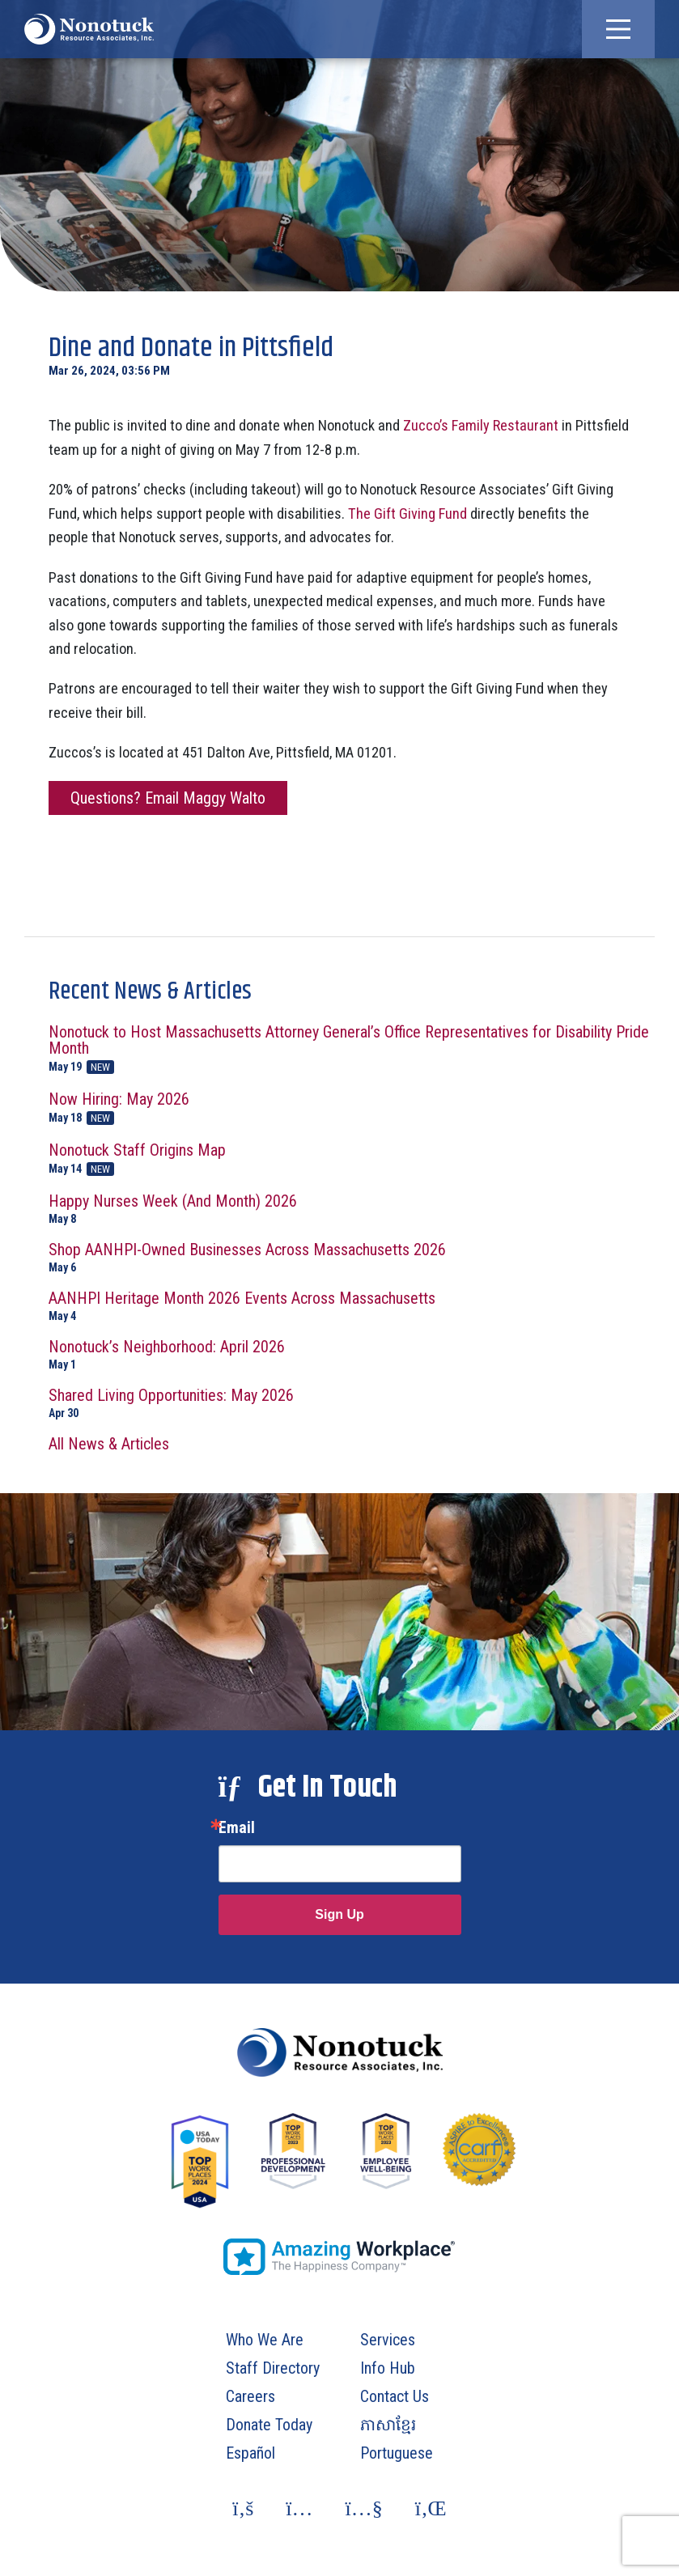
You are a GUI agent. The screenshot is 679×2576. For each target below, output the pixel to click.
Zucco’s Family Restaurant (480, 425)
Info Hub (387, 2368)
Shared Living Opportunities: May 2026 (352, 1403)
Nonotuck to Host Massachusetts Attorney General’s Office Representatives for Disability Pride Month (352, 1049)
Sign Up (339, 1914)
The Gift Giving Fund (407, 513)
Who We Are (264, 2339)
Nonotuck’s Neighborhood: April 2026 (352, 1354)
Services (387, 2339)
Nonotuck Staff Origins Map (352, 1159)
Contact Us (394, 2396)
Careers (250, 2396)
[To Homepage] (89, 29)
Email (237, 1827)
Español (250, 2453)
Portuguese (396, 2453)
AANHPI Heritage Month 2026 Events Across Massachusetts (352, 1306)
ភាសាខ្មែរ (388, 2424)
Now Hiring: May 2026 (352, 1108)
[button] (618, 29)
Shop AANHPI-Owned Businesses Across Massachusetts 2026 (352, 1257)
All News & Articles (109, 1444)
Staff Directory (273, 2368)
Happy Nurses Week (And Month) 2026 (352, 1208)
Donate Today (269, 2424)
